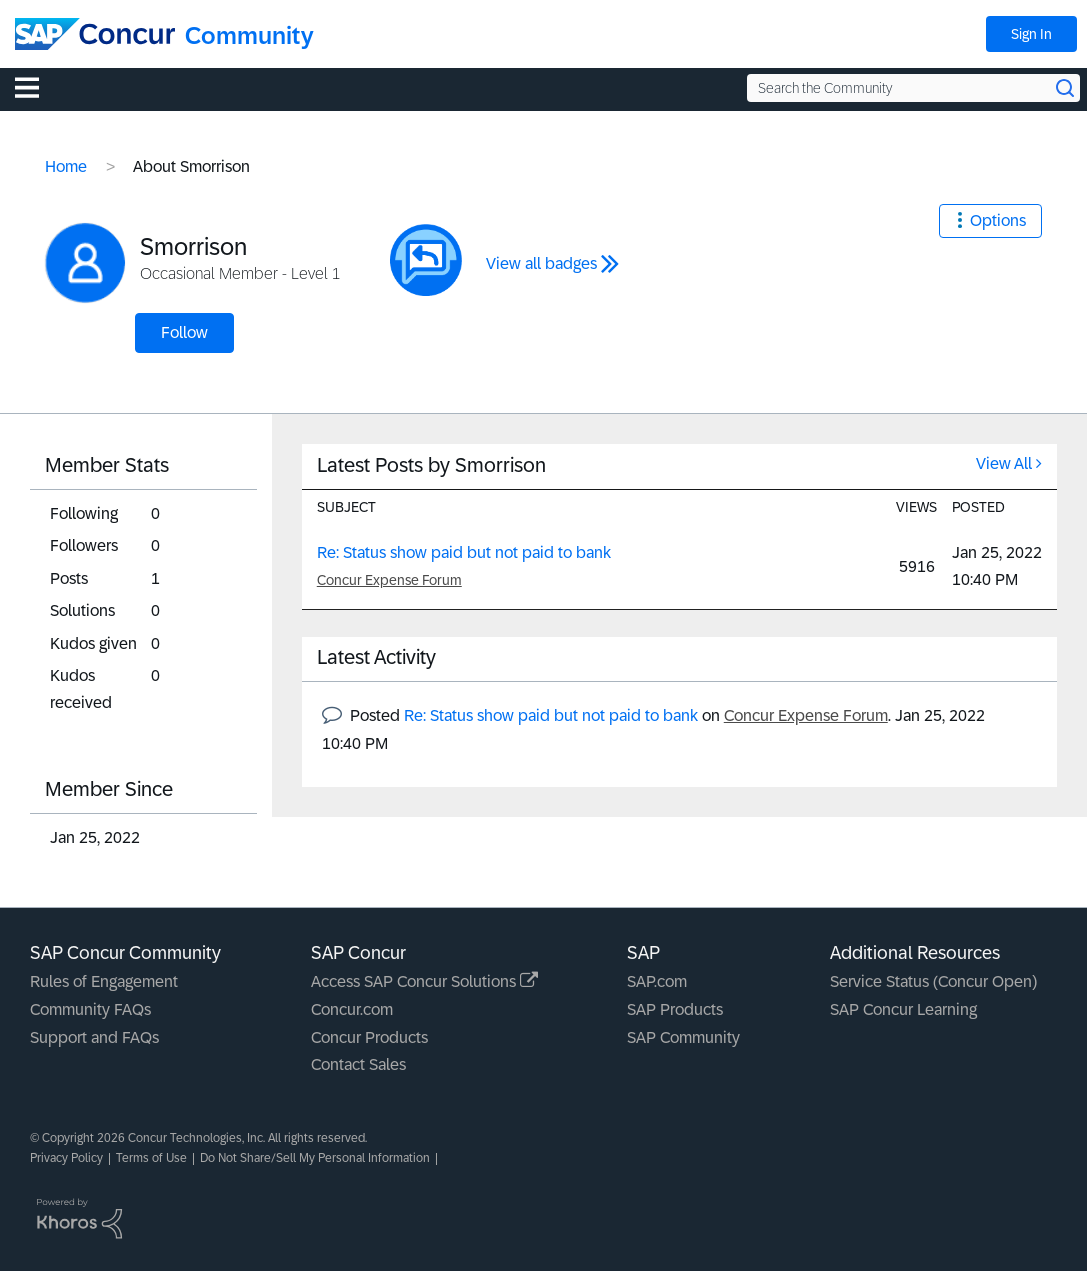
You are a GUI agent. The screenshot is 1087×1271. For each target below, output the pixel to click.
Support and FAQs (94, 1037)
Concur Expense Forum (389, 580)
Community (249, 35)
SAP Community (683, 1037)
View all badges (541, 263)
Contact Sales (358, 1064)
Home (66, 166)
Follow (184, 332)
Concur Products (369, 1037)
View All (1004, 463)
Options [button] (998, 220)
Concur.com (352, 1009)
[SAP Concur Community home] (95, 34)
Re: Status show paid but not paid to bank (464, 552)
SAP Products (675, 1009)
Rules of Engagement (104, 981)
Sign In (1031, 34)
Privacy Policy (66, 1158)
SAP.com (657, 981)
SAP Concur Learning (903, 1009)
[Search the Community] (913, 88)
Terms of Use (151, 1158)
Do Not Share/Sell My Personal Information (315, 1158)
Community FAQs (90, 1009)
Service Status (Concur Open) (933, 981)
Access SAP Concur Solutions (424, 981)
